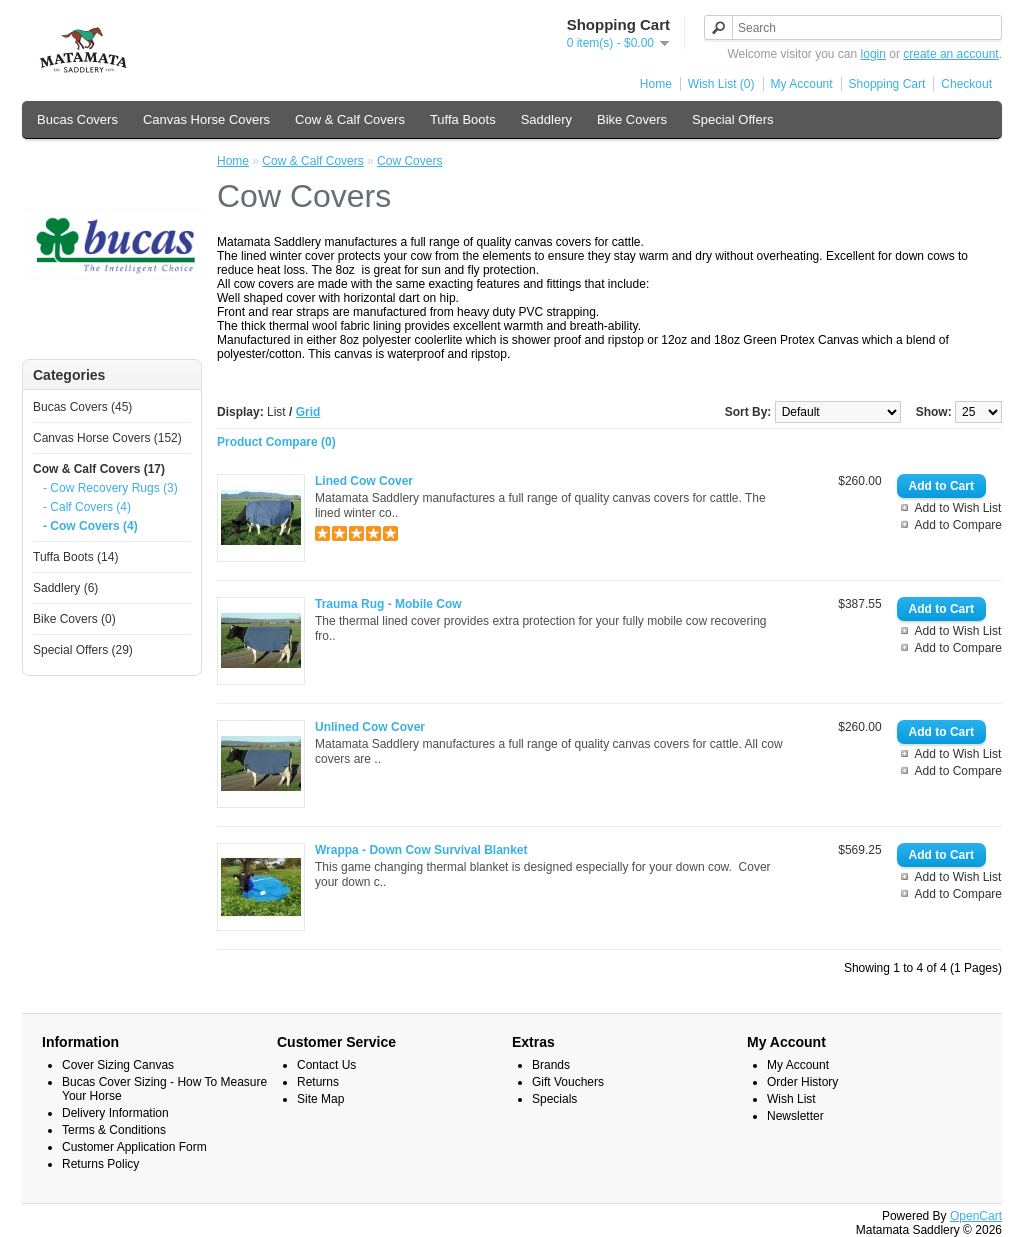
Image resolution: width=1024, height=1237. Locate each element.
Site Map (320, 1099)
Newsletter (795, 1116)
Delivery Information (115, 1113)
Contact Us (326, 1065)
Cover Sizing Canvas (118, 1065)
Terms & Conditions (114, 1130)
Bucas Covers (77, 119)
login (873, 54)
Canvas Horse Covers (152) (107, 438)
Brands (551, 1065)
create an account (950, 54)
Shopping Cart (887, 84)
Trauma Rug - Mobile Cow (388, 604)
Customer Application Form (134, 1147)
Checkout (966, 84)
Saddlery (546, 119)
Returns (318, 1082)
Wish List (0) (721, 84)
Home (656, 84)
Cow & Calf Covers (350, 119)
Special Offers (732, 119)
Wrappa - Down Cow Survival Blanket (421, 850)
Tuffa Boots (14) (75, 557)
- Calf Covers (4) (87, 507)
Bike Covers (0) (74, 619)
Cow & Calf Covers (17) (99, 469)
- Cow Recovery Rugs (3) (110, 488)
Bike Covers (632, 119)
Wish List (791, 1099)
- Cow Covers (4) (90, 526)
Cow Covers (409, 161)
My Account (802, 84)
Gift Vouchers (568, 1082)
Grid (308, 412)
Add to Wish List (958, 508)
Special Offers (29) (83, 650)
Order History (802, 1082)
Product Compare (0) (276, 442)
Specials (554, 1099)
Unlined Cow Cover (370, 727)
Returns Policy (100, 1164)
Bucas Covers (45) (82, 407)
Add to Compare (958, 525)
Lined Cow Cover (364, 481)
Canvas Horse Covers (206, 119)
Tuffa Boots (463, 119)
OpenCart (976, 1216)
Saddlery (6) (65, 588)
